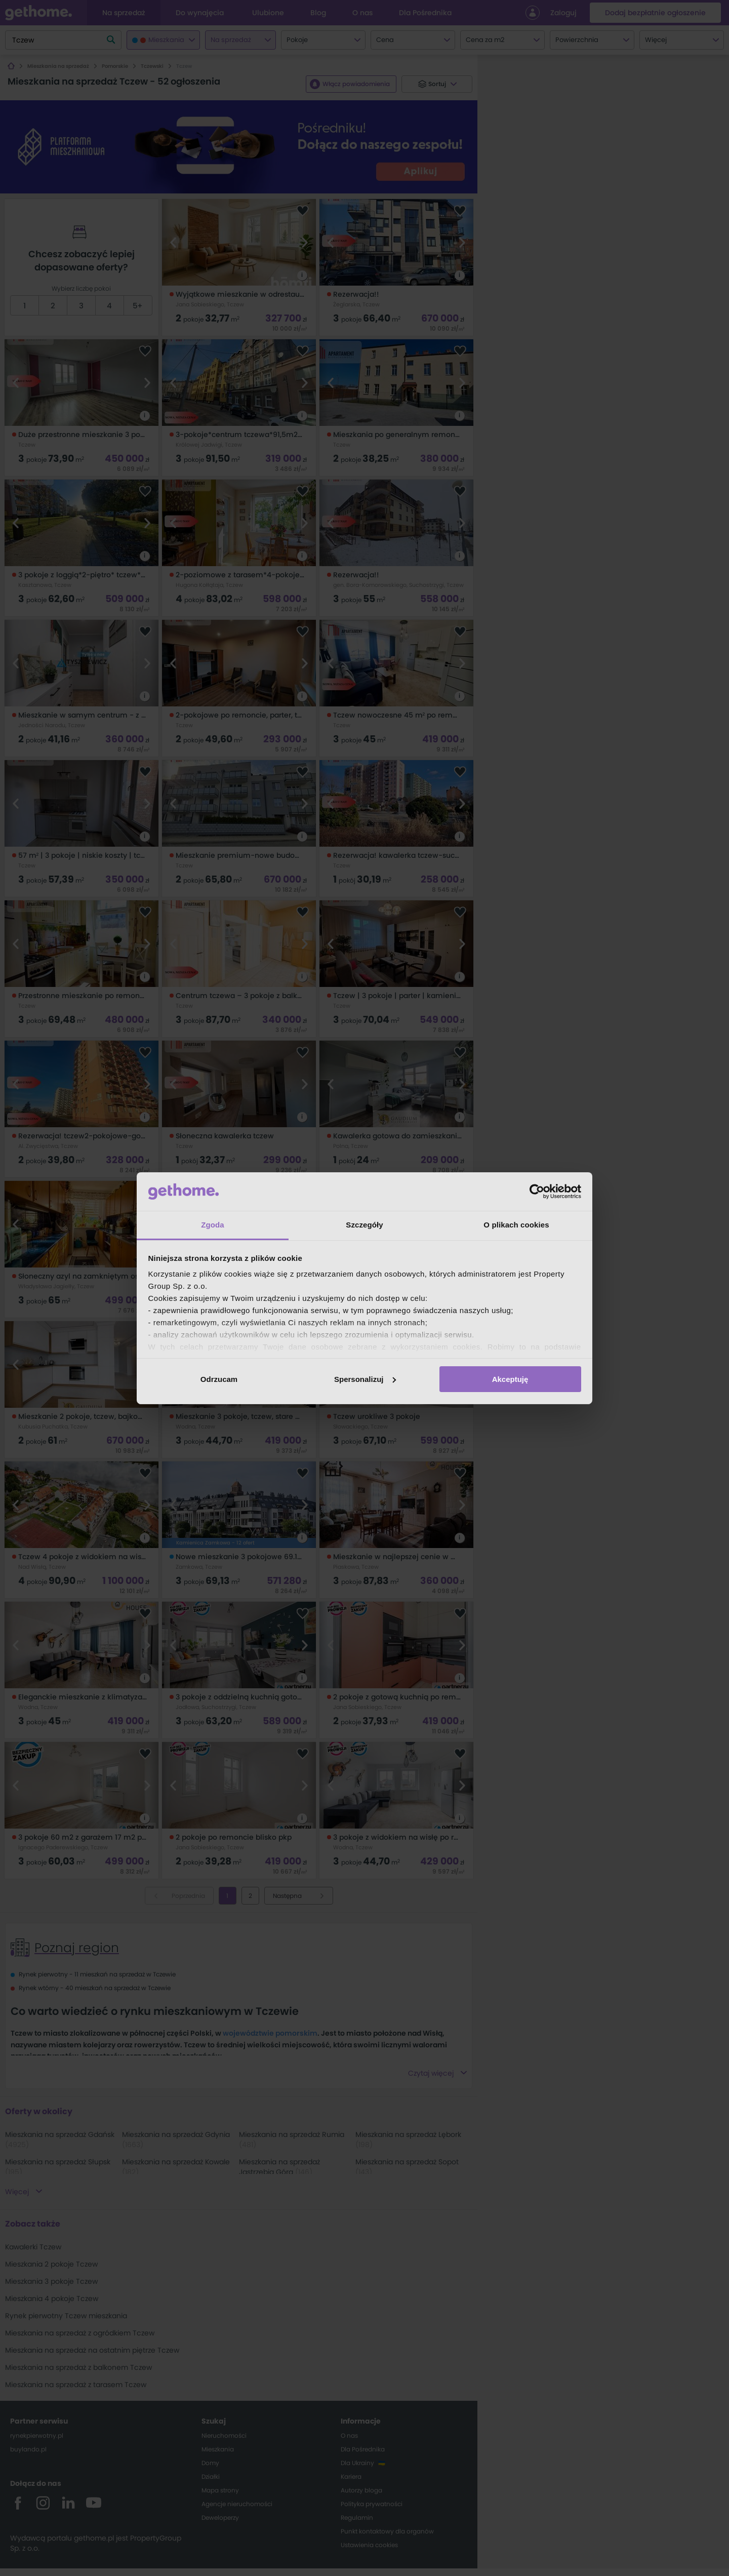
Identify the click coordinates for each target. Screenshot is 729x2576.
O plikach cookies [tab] (516, 1224)
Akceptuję (510, 1379)
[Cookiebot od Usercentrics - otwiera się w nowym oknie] (537, 1191)
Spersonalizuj (365, 1379)
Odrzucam (218, 1379)
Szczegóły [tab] (364, 1224)
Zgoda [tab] (212, 1224)
